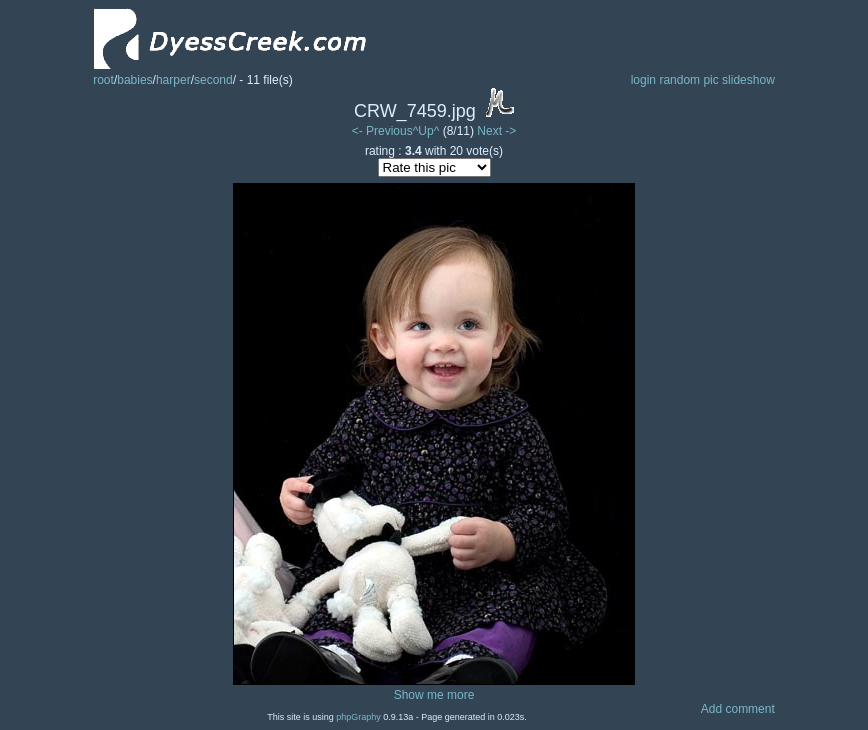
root (103, 80)
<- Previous (382, 131)
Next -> (496, 131)
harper (173, 80)
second (213, 80)
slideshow (748, 80)
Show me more (434, 695)
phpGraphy (358, 717)
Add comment (738, 709)
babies (134, 80)
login (643, 80)
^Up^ (426, 131)
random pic (688, 80)
